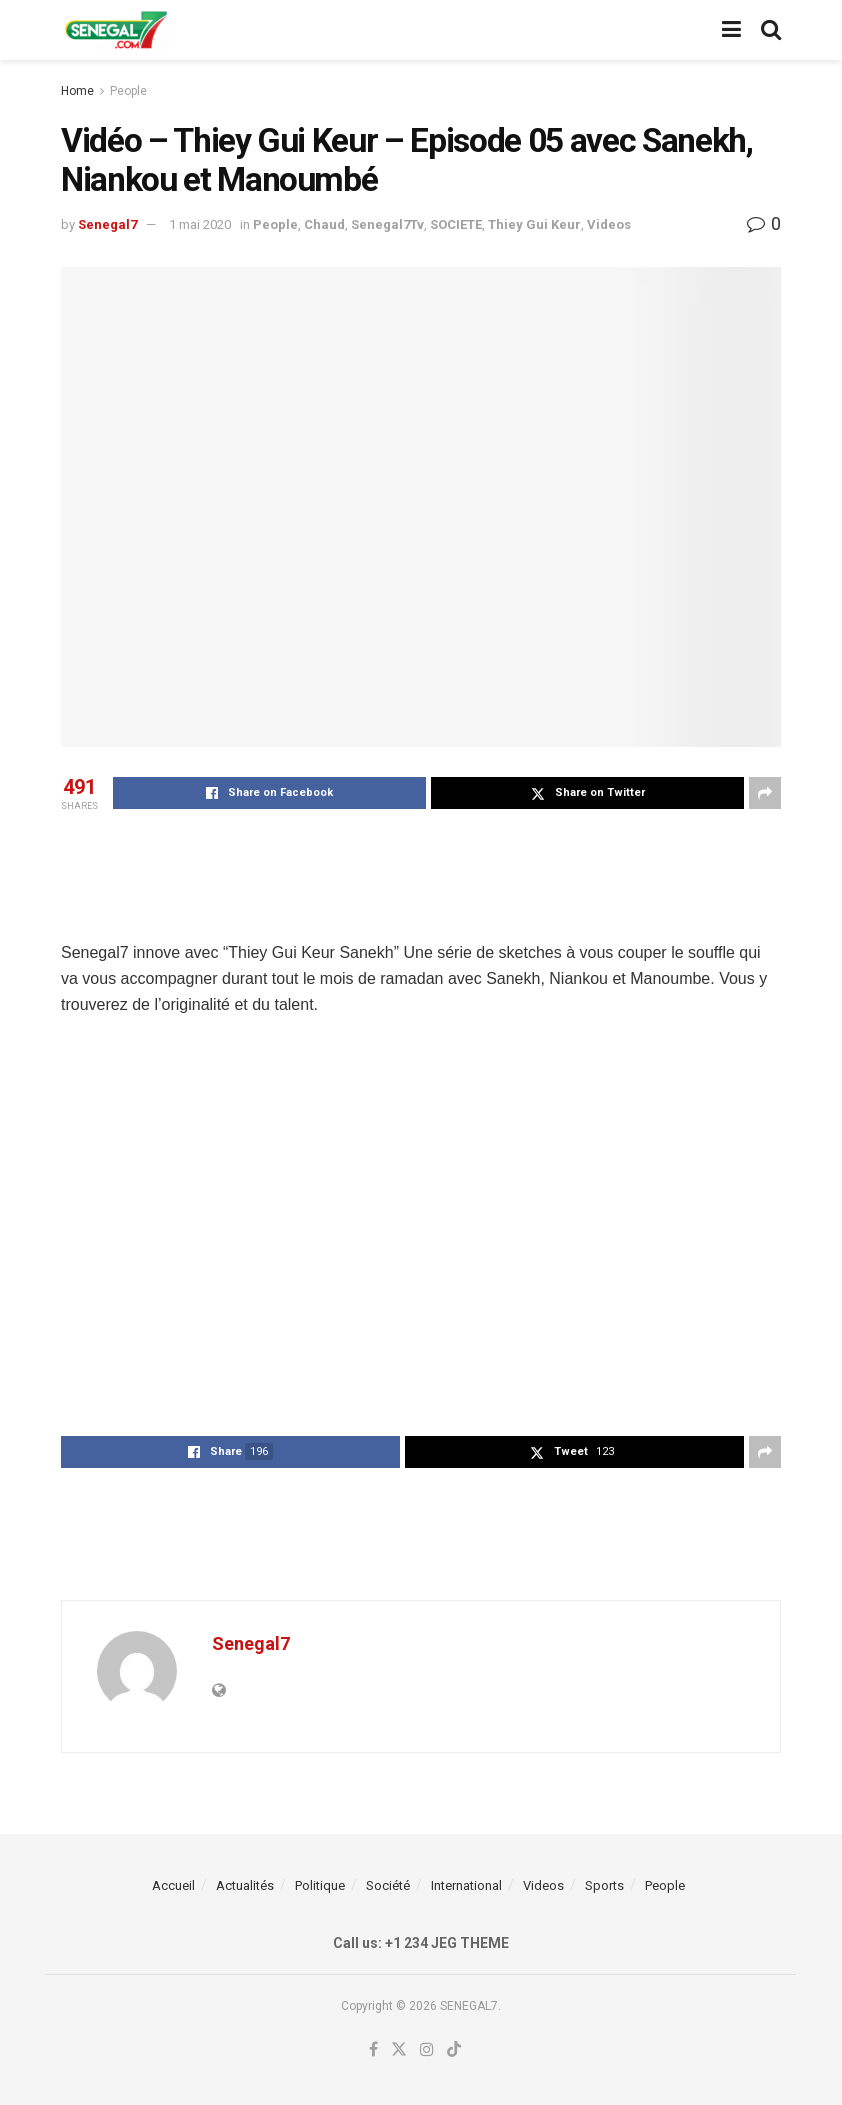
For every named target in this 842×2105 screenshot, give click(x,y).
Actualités (245, 1885)
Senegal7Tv (387, 224)
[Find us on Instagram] (427, 2050)
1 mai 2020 (200, 224)
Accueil (173, 1885)
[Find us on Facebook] (373, 2050)
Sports (604, 1885)
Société (388, 1885)
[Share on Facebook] (269, 793)
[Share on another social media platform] (765, 793)
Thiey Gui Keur (534, 224)
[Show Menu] (731, 30)
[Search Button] (771, 30)
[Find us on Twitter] (399, 2050)
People (128, 91)
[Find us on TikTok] (454, 2050)
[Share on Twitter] (587, 793)
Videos (609, 224)
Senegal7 (107, 224)
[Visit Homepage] (116, 30)
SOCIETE (456, 224)
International (466, 1885)
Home (77, 91)
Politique (320, 1885)
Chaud (324, 224)
